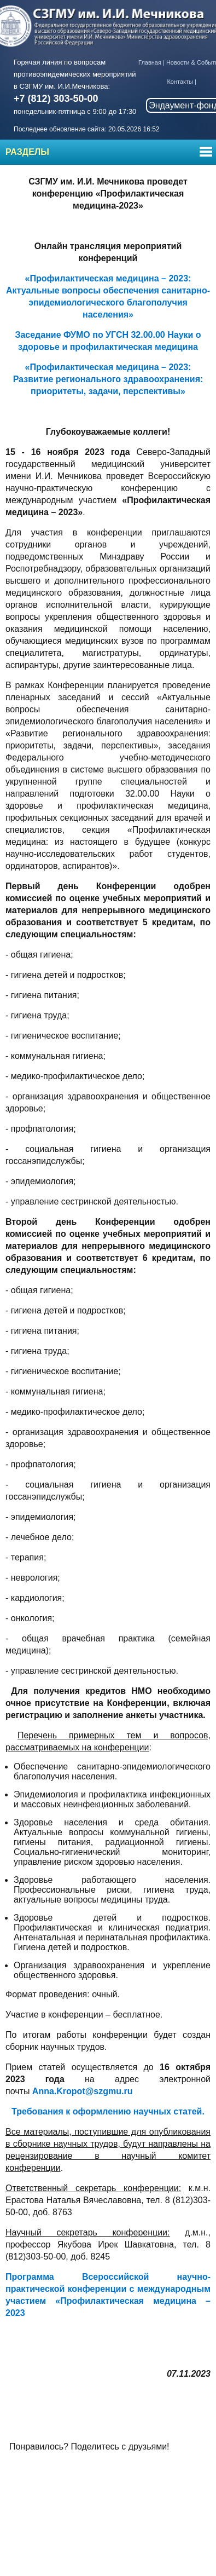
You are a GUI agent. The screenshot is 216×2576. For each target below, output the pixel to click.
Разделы (27, 152)
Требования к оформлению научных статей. (108, 2111)
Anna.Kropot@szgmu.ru (82, 2091)
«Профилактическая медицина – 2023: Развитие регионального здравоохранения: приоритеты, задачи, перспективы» (108, 379)
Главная (149, 62)
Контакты (180, 81)
